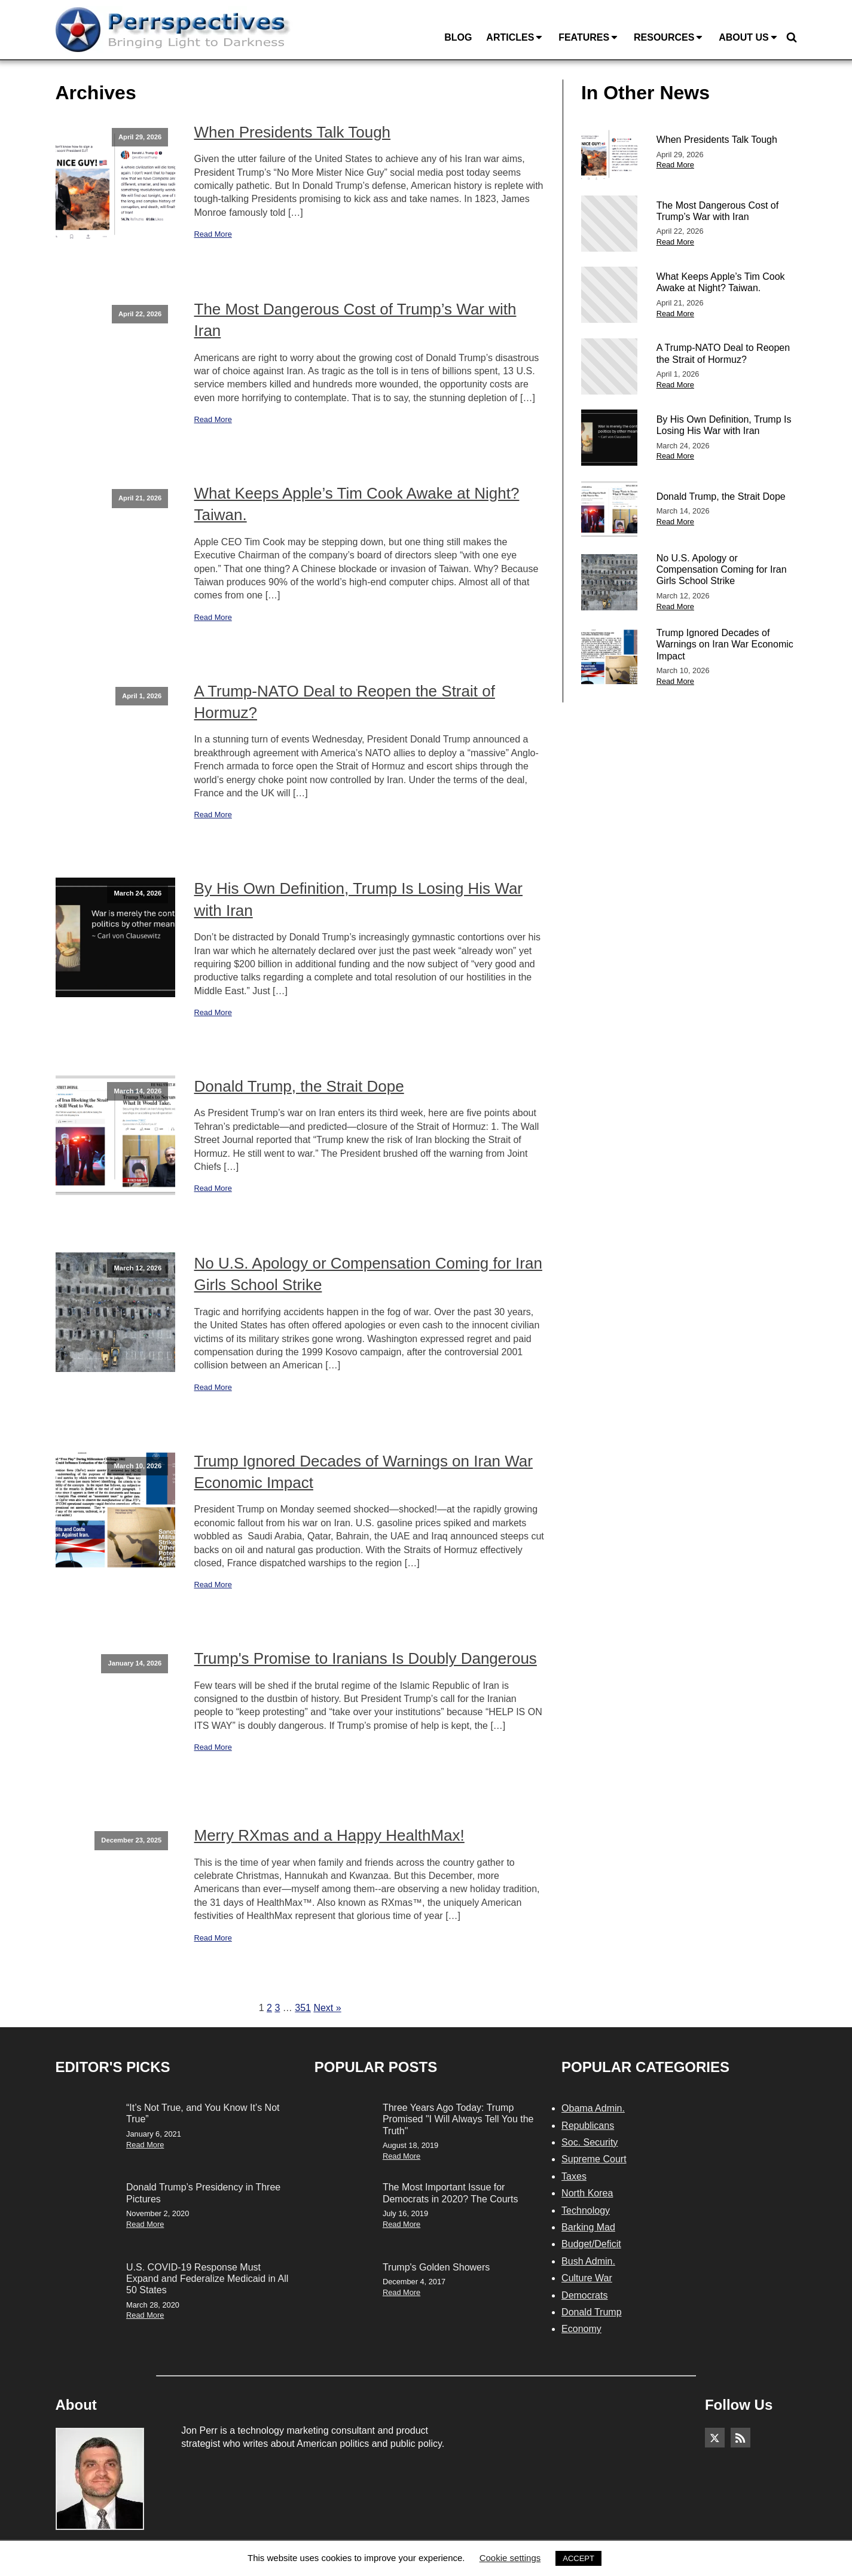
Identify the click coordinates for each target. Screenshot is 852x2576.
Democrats (584, 2295)
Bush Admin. (588, 2261)
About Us (748, 37)
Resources (669, 37)
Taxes (574, 2176)
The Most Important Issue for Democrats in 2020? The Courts (450, 2193)
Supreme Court (594, 2159)
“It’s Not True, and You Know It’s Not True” (202, 2113)
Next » (327, 2008)
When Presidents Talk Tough (292, 132)
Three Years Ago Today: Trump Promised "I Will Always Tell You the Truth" (458, 2119)
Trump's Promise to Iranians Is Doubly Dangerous (365, 1658)
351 (303, 2008)
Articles (515, 37)
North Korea (587, 2193)
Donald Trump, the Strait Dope (299, 1086)
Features (588, 37)
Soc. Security (589, 2142)
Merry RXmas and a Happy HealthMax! (329, 1835)
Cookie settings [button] (510, 2558)
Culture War (586, 2278)
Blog (458, 37)
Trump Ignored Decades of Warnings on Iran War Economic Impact (363, 1472)
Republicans (587, 2125)
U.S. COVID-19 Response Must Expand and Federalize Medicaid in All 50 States (207, 2278)
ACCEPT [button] (578, 2558)
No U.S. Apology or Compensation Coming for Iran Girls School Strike (368, 1274)
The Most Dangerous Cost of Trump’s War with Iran (355, 320)
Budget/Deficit (591, 2244)
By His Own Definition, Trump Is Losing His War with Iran (358, 899)
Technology (585, 2210)
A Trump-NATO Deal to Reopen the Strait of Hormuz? (344, 702)
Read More (213, 234)
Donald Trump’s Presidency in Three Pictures (203, 2193)
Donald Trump (591, 2312)
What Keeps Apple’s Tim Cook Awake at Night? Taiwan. (357, 504)
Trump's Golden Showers (436, 2267)
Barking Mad (588, 2227)
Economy (581, 2329)
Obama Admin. (593, 2108)
